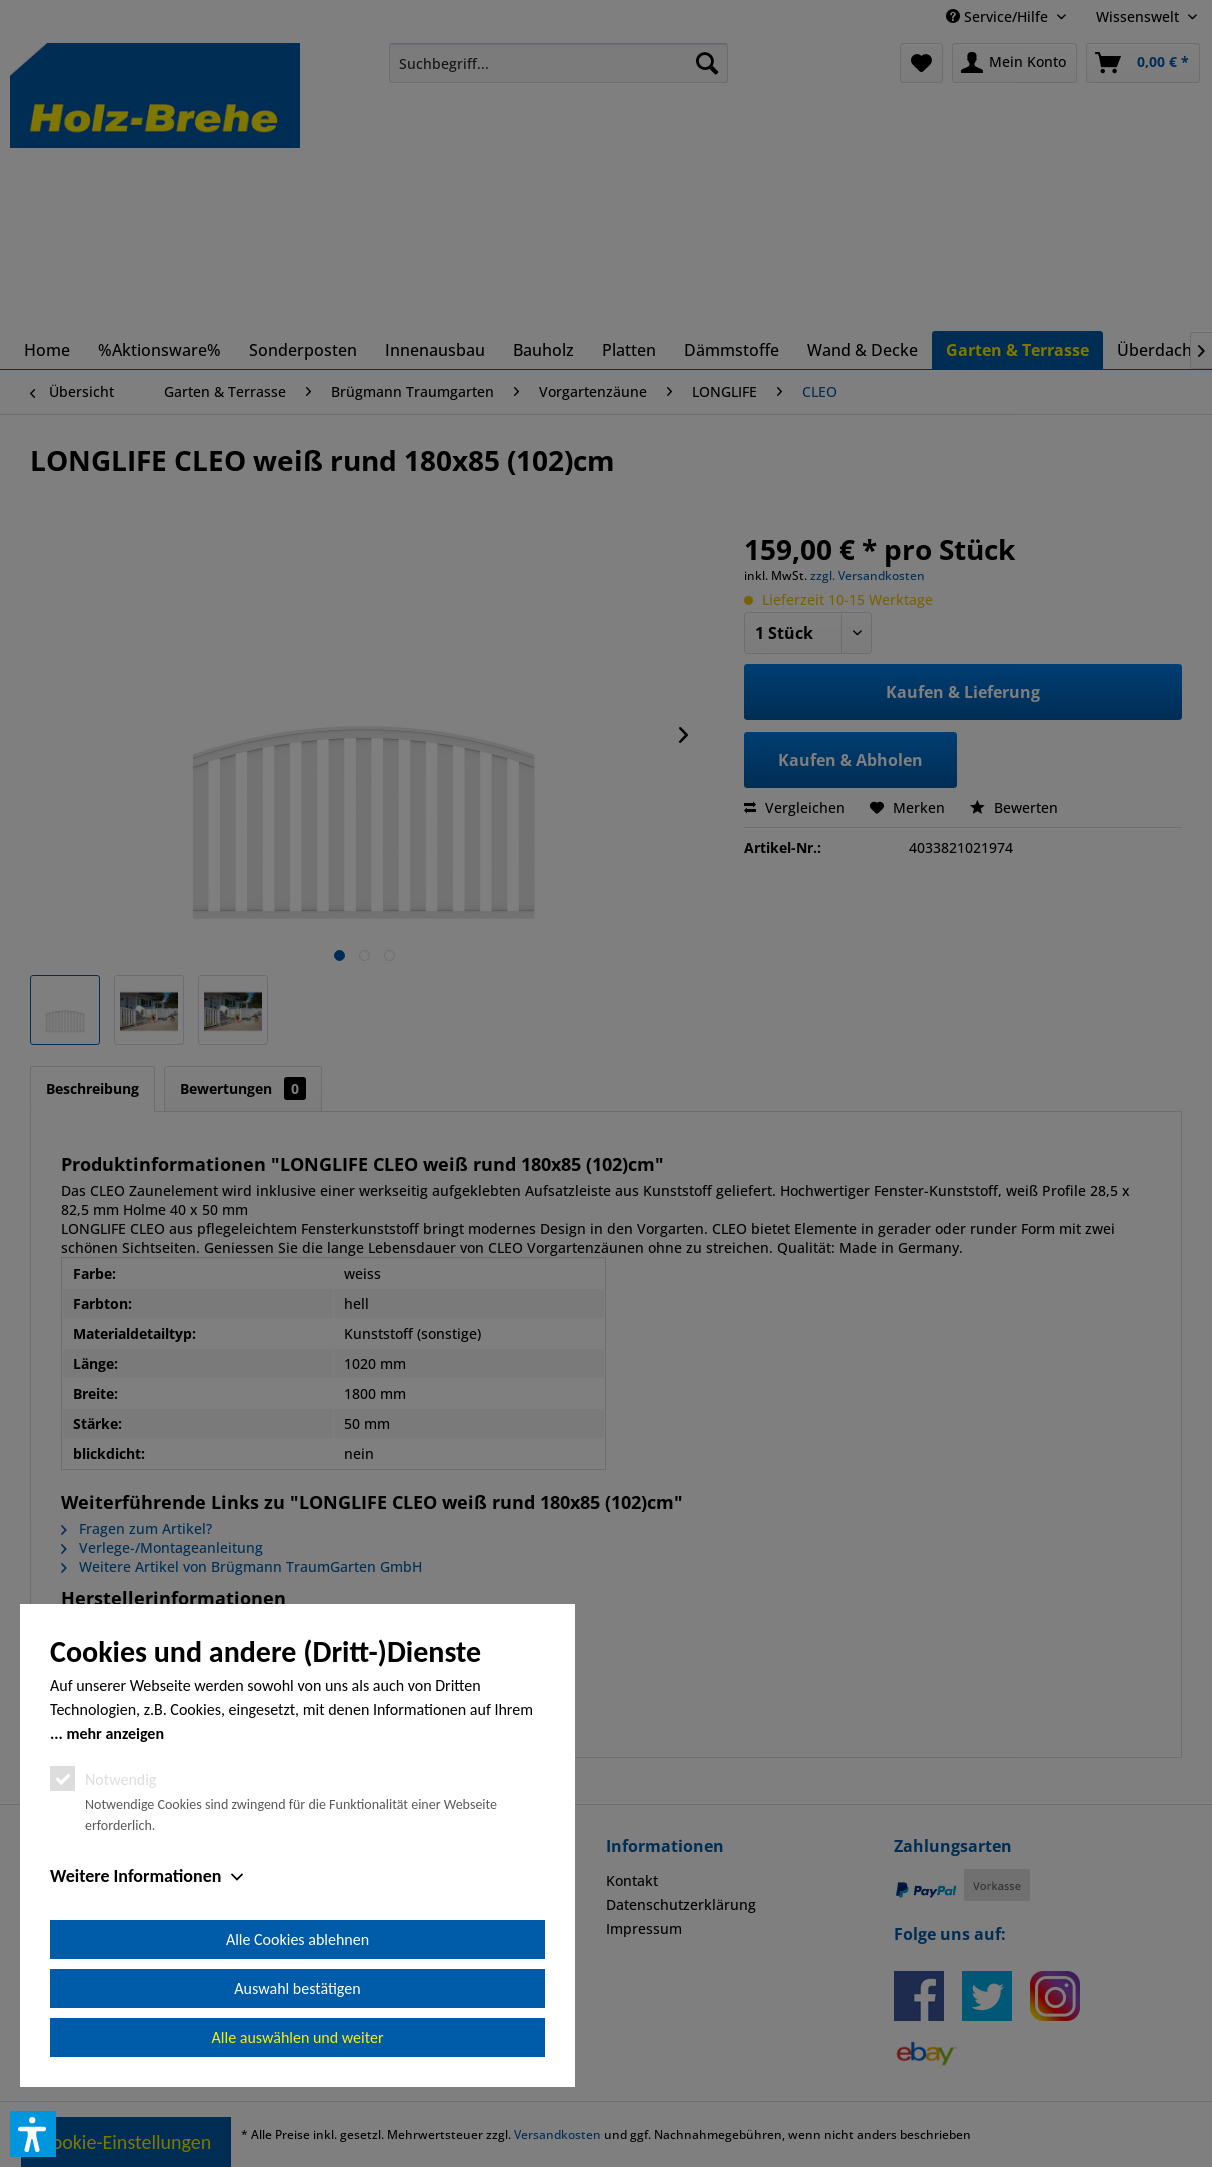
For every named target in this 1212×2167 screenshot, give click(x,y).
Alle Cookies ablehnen (297, 1939)
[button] (33, 2134)
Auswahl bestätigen (297, 1988)
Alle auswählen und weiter (298, 2037)
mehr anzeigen (115, 1733)
